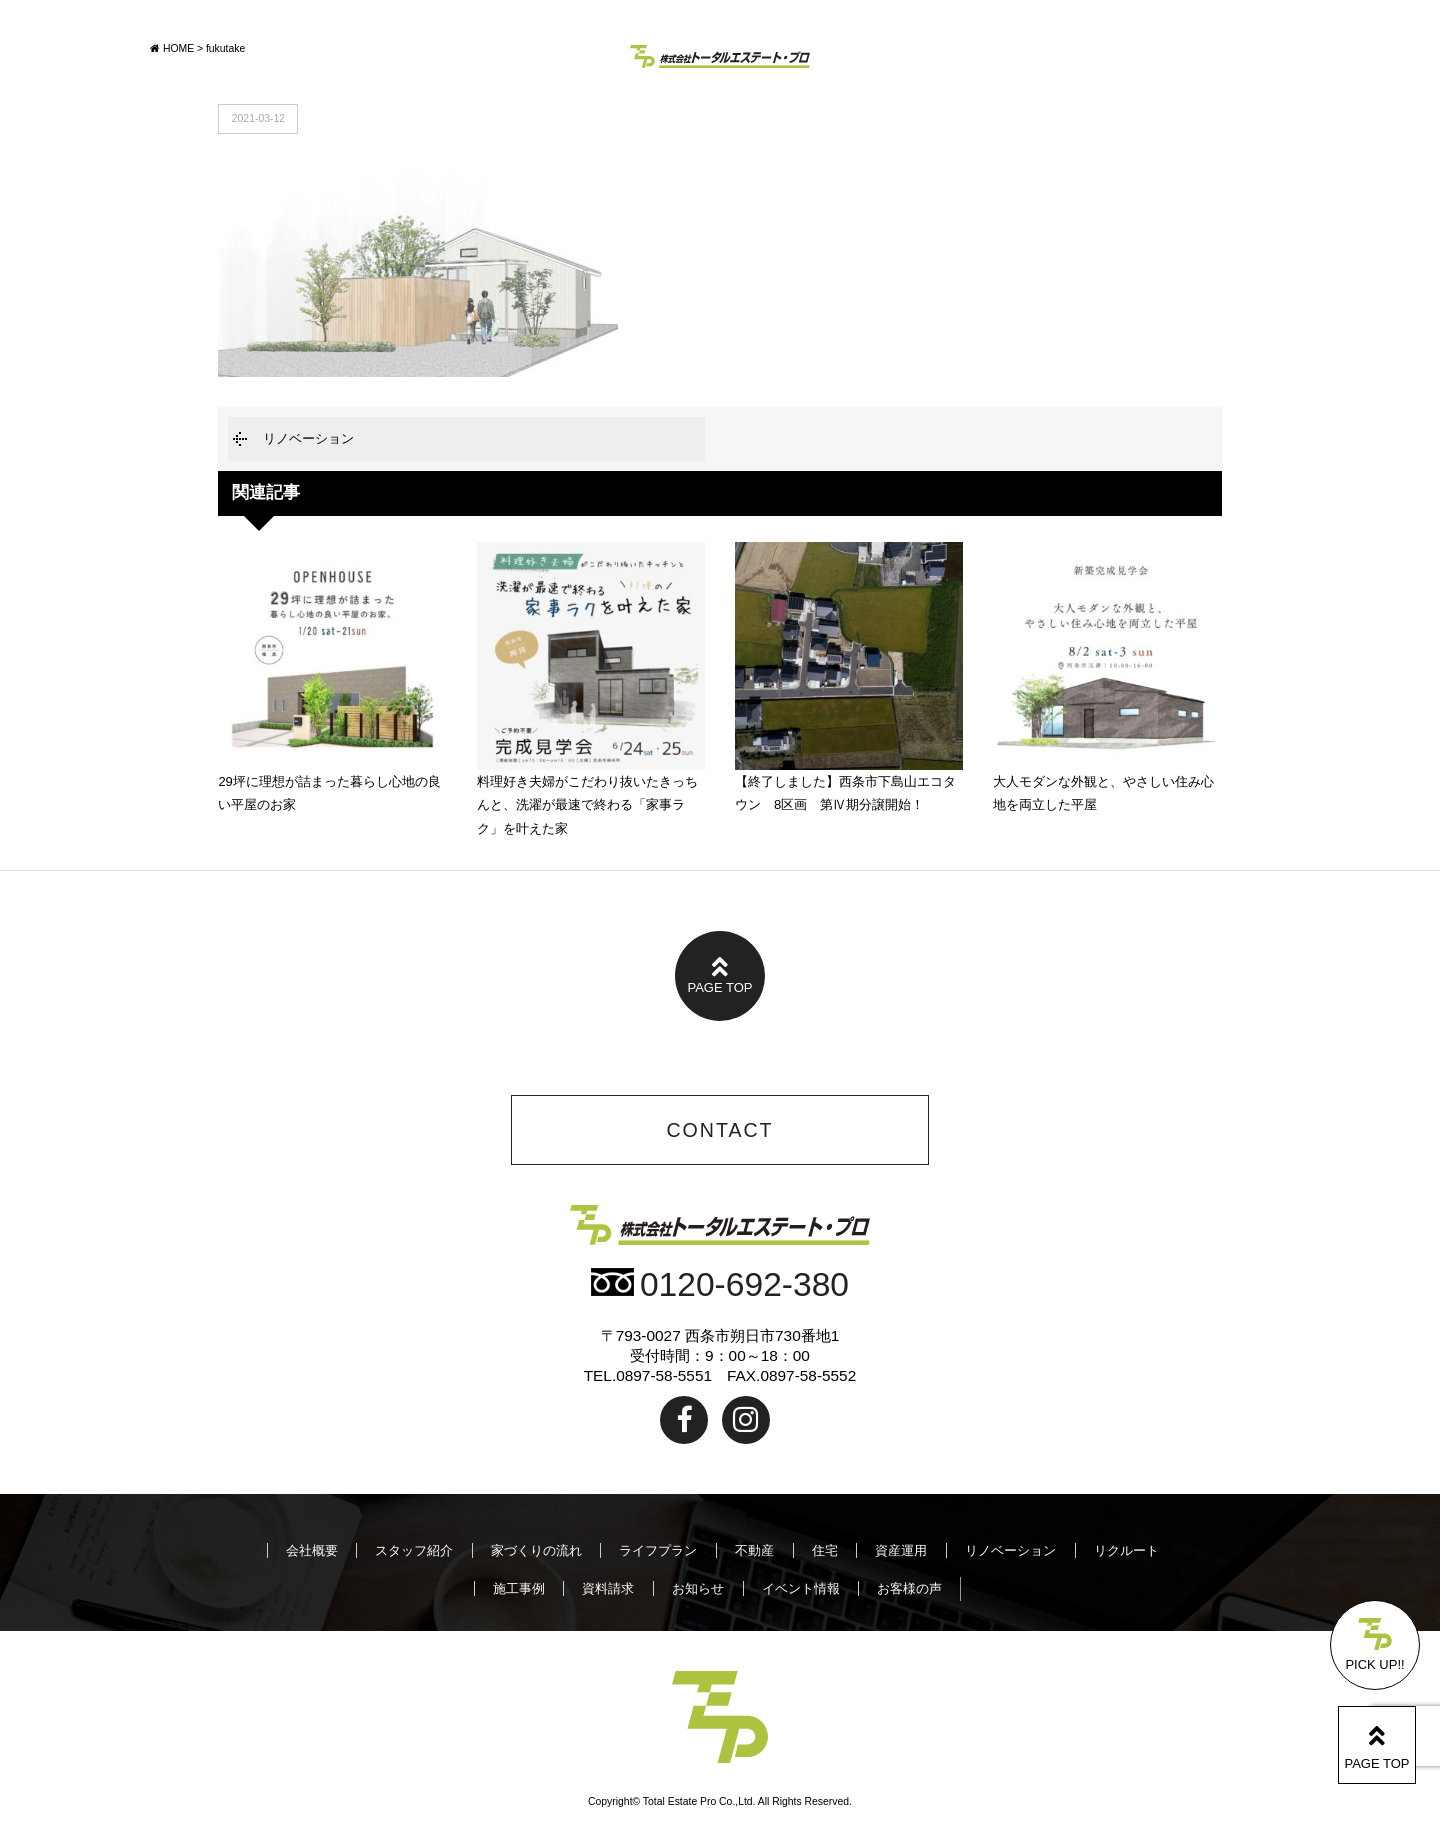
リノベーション (308, 438)
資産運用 (901, 1550)
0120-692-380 (720, 1284)
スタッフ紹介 (414, 1550)
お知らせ (698, 1588)
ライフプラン (658, 1550)
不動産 (754, 1550)
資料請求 (608, 1588)
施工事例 (519, 1588)
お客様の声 (909, 1588)
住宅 (825, 1550)
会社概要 (312, 1550)
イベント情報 (801, 1588)
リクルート (1126, 1550)
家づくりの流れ (536, 1550)
